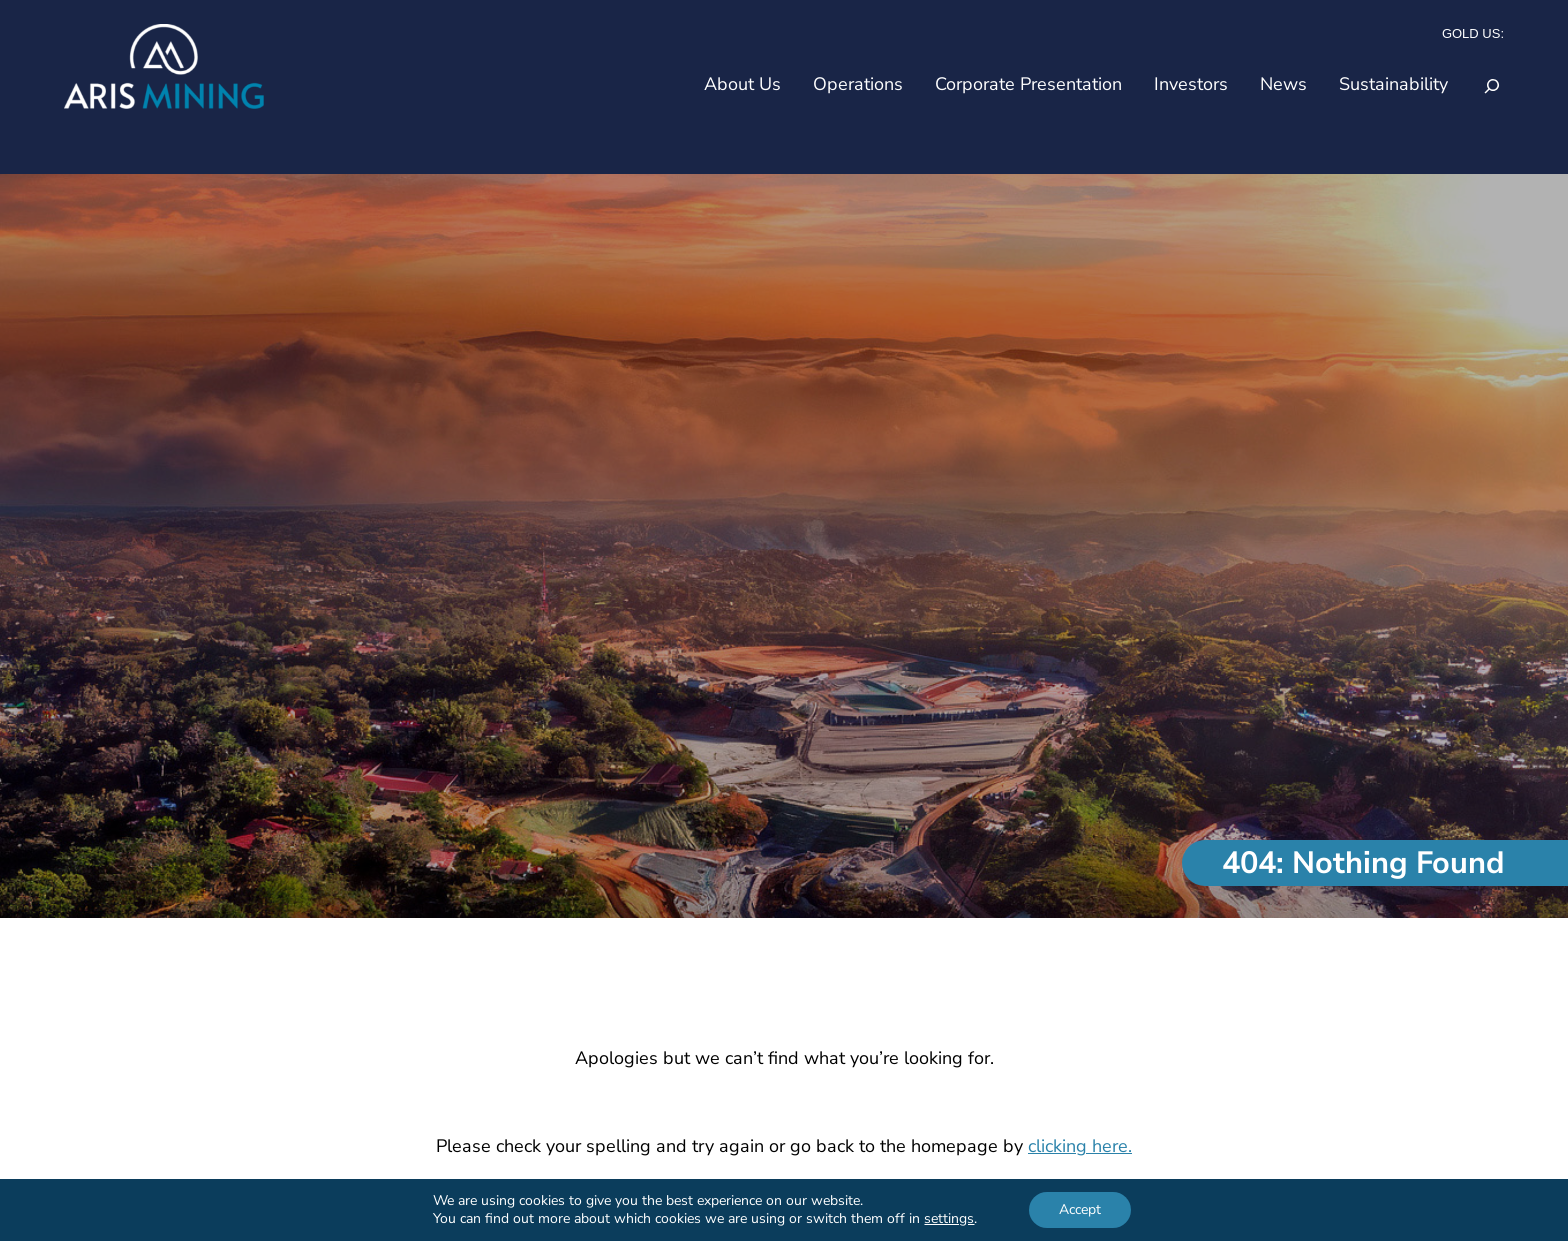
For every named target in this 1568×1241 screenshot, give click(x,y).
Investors (1191, 84)
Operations (858, 84)
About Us (742, 84)
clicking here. (1080, 1146)
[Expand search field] (1492, 86)
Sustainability (1393, 84)
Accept (1080, 1209)
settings (949, 1219)
